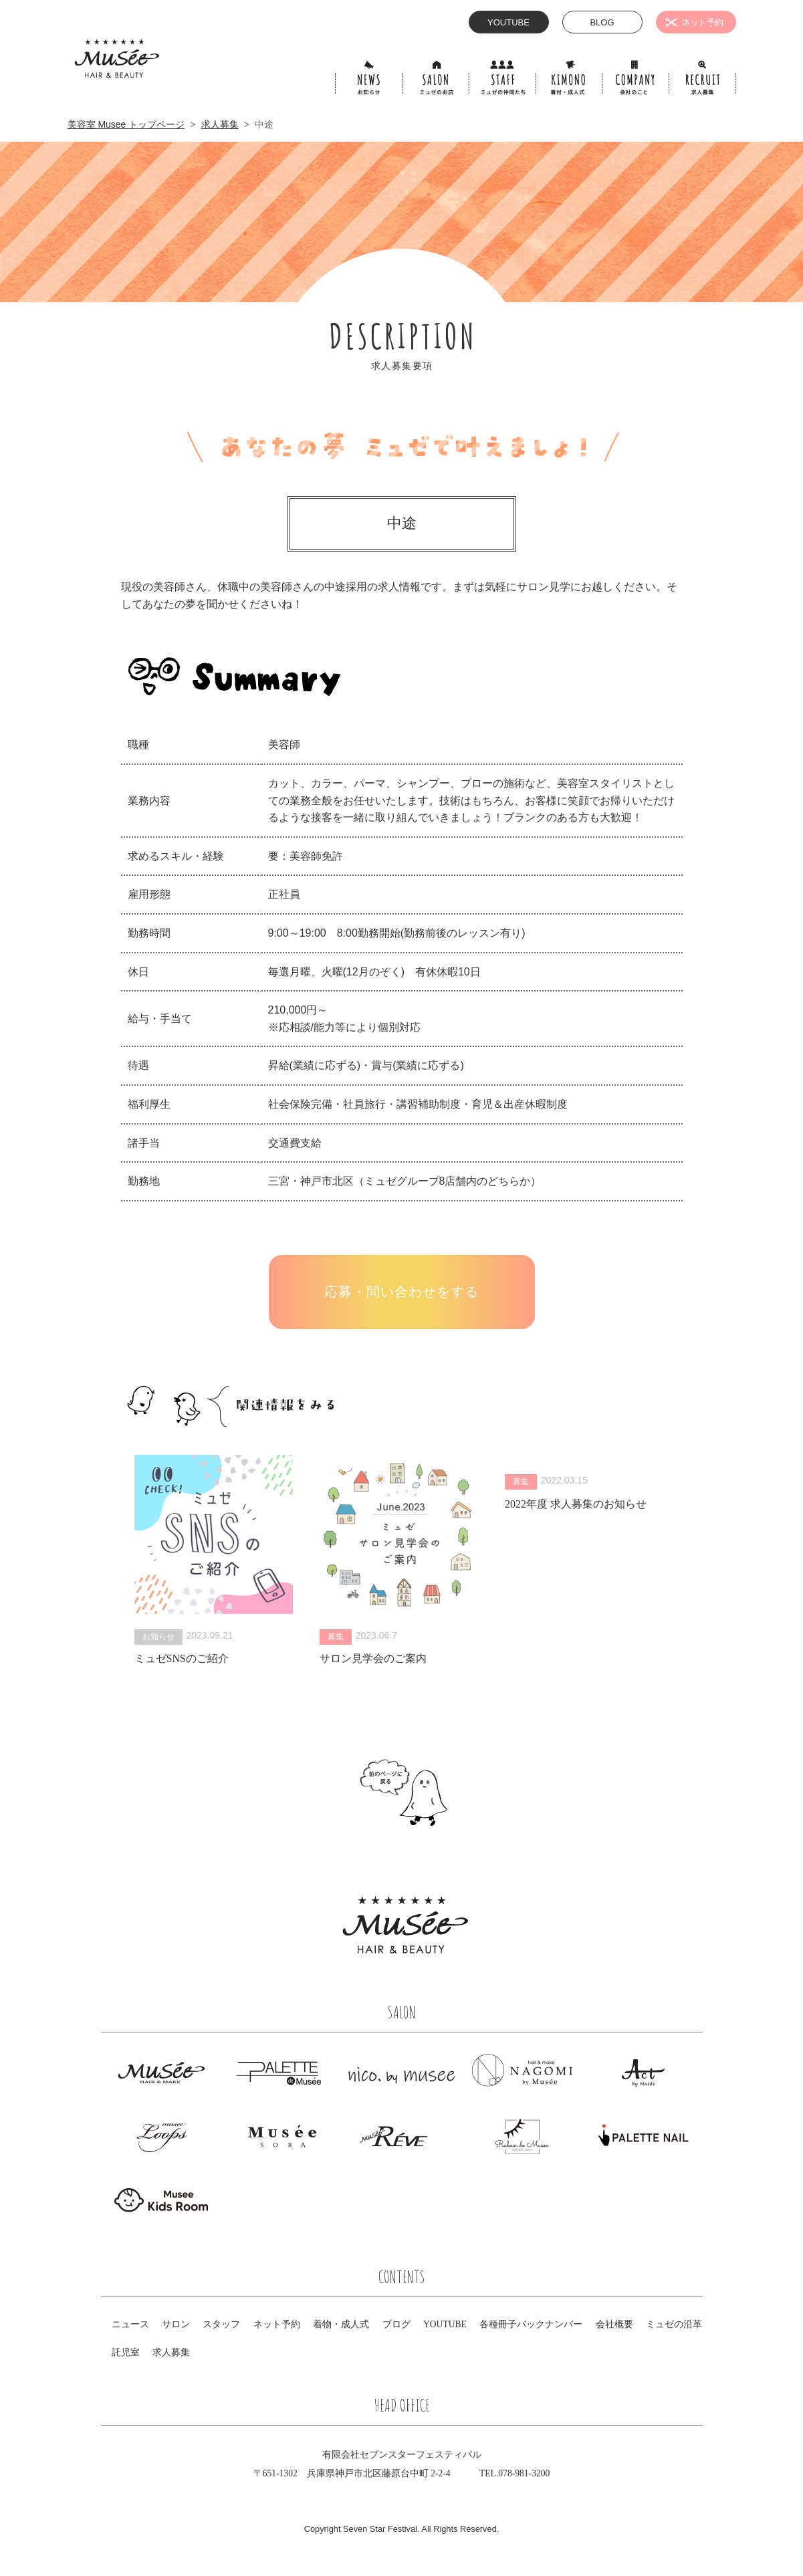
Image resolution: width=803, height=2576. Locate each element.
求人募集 (220, 124)
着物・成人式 (341, 2324)
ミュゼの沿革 (674, 2324)
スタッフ (221, 2324)
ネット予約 (276, 2324)
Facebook (502, 1947)
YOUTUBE (445, 2324)
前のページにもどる (402, 1792)
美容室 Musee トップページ (126, 124)
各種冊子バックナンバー (530, 2324)
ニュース (130, 2324)
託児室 (126, 2352)
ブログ (396, 2324)
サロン (176, 2324)
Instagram (533, 1947)
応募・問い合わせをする (401, 1291)
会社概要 (614, 2324)
